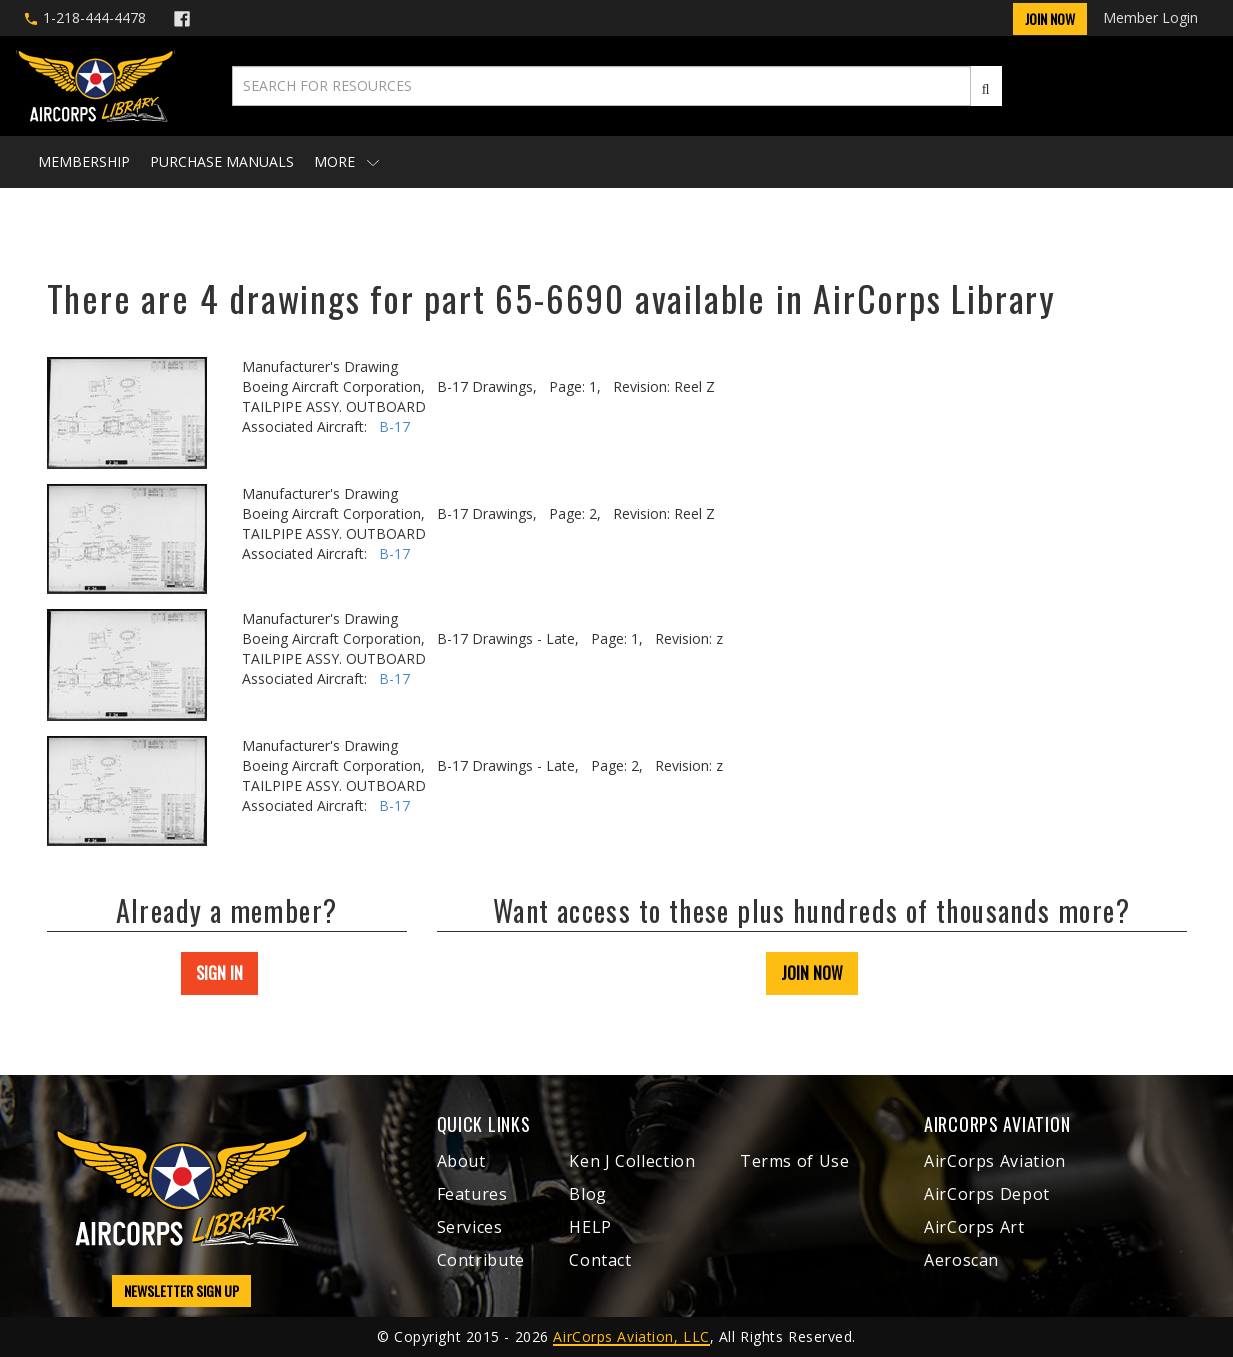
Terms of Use (795, 1161)
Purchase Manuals (222, 161)
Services (470, 1227)
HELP (590, 1227)
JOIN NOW (812, 973)
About (461, 1161)
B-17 (394, 426)
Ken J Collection (632, 1161)
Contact (600, 1260)
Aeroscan (961, 1260)
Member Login (1150, 17)
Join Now (1050, 18)
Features (472, 1194)
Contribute (481, 1260)
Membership (84, 161)
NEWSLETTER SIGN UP (181, 1290)
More (346, 161)
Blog (588, 1194)
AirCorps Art (974, 1227)
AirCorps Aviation (995, 1161)
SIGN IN (219, 973)
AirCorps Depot (987, 1194)
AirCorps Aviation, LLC (631, 1336)
